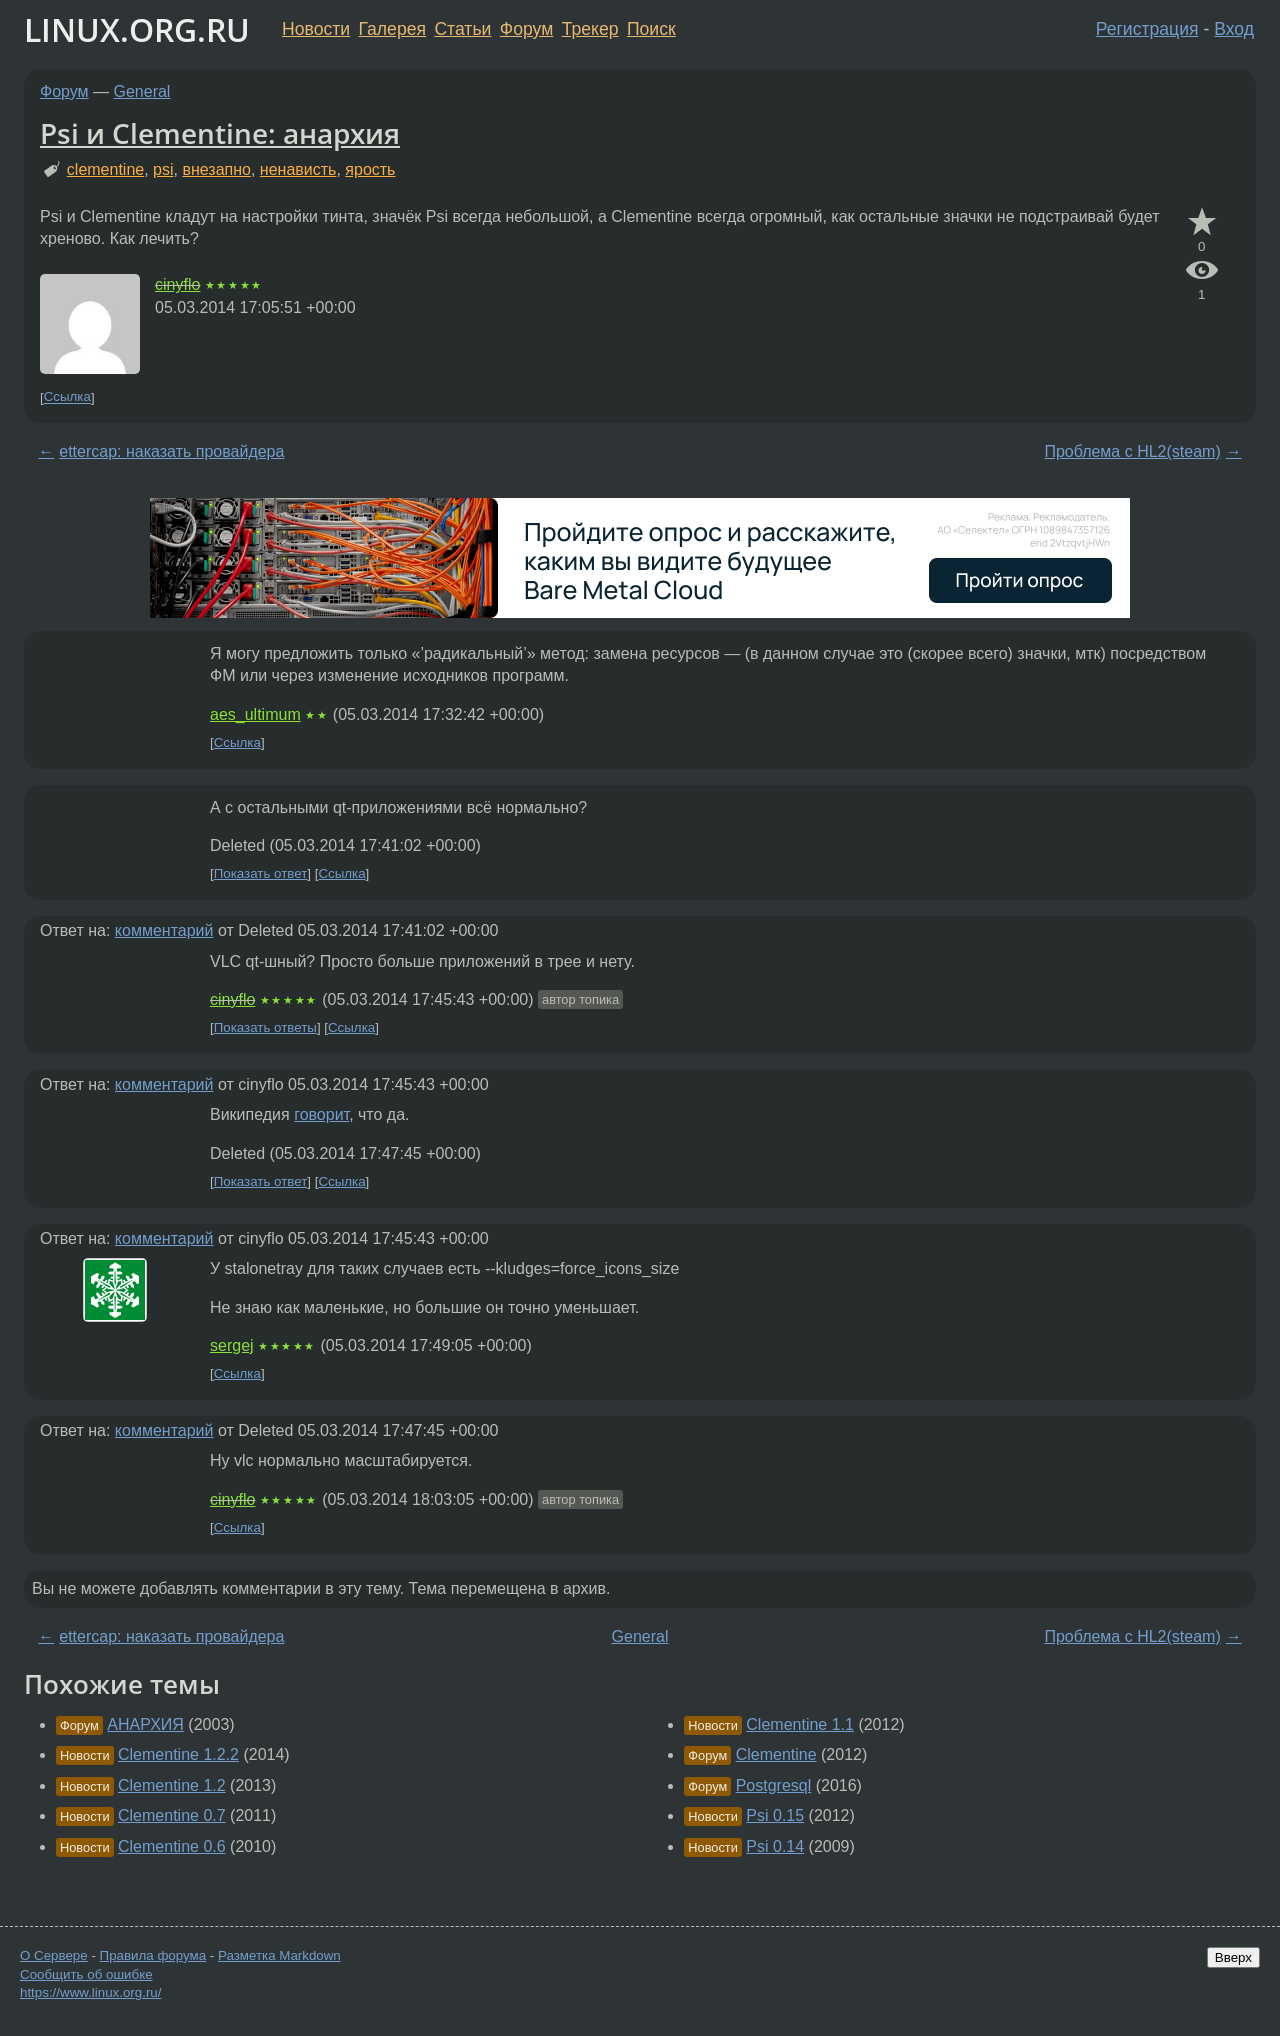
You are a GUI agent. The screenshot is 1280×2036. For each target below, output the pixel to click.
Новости (316, 29)
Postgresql (774, 1785)
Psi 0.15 (775, 1815)
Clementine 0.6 (172, 1846)
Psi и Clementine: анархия (220, 133)
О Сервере (54, 1955)
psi (163, 169)
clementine (105, 169)
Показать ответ (261, 873)
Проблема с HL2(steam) (1132, 451)
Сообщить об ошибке (86, 1974)
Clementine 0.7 (172, 1815)
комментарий (164, 930)
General (142, 91)
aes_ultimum (255, 714)
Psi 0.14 (775, 1846)
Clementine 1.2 (172, 1785)
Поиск (651, 29)
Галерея (392, 29)
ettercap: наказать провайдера (171, 451)
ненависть (298, 169)
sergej (232, 1345)
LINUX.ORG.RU (137, 29)
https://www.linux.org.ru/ (90, 1992)
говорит (321, 1114)
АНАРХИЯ (145, 1724)
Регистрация (1147, 29)
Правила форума (153, 1955)
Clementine (776, 1754)
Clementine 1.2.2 (178, 1754)
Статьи (462, 29)
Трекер (590, 29)
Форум (526, 29)
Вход (1234, 29)
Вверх (1233, 1957)
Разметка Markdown (279, 1955)
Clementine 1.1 (800, 1724)
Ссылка (67, 397)
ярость (370, 169)
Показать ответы (265, 1027)
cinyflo (177, 284)
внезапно (216, 169)
